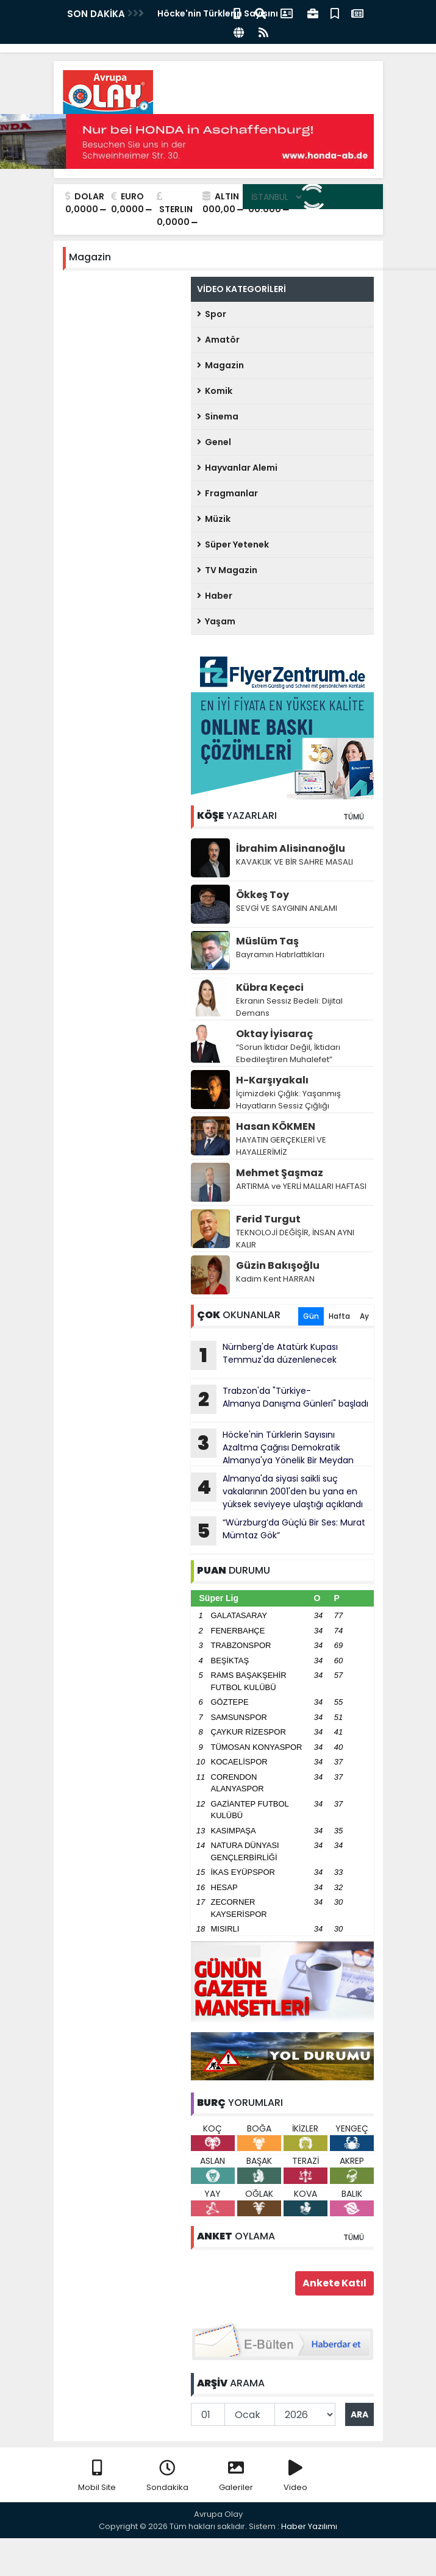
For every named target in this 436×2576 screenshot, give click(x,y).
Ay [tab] (364, 1316)
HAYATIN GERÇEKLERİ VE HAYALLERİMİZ (281, 1146)
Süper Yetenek (233, 544)
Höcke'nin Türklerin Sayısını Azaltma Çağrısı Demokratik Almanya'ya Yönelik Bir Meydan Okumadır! (272, 1447)
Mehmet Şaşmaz (279, 1173)
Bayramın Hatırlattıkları (280, 954)
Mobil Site (97, 2476)
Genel (214, 442)
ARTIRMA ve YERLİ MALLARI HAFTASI (301, 1186)
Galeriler (236, 2476)
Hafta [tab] (339, 1316)
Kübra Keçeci (270, 987)
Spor (211, 314)
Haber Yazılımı (309, 2526)
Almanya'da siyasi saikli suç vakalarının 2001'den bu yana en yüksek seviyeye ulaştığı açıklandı (277, 1491)
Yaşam (216, 621)
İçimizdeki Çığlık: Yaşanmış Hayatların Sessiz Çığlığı (288, 1099)
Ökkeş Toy (262, 895)
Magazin (220, 365)
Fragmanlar (227, 493)
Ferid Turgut (268, 1219)
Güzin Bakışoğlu (278, 1265)
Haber (214, 596)
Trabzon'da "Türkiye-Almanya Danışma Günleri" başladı (279, 1399)
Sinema (217, 416)
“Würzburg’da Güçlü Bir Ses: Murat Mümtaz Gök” (278, 1531)
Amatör (218, 340)
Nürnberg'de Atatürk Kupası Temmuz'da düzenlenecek (264, 1355)
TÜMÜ (353, 817)
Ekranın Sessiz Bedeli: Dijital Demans (289, 1007)
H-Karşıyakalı (272, 1080)
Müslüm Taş (267, 941)
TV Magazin (227, 570)
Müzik (214, 519)
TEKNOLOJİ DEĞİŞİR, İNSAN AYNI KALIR (295, 1239)
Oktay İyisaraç (274, 1034)
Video (295, 2476)
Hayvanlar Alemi (237, 468)
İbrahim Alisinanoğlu (290, 848)
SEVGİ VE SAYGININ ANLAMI (286, 908)
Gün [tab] (311, 1316)
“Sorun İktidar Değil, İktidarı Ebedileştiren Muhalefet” (288, 1053)
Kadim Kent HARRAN (275, 1279)
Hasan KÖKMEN (275, 1126)
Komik (214, 391)
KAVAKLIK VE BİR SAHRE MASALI (294, 862)
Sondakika (167, 2476)
